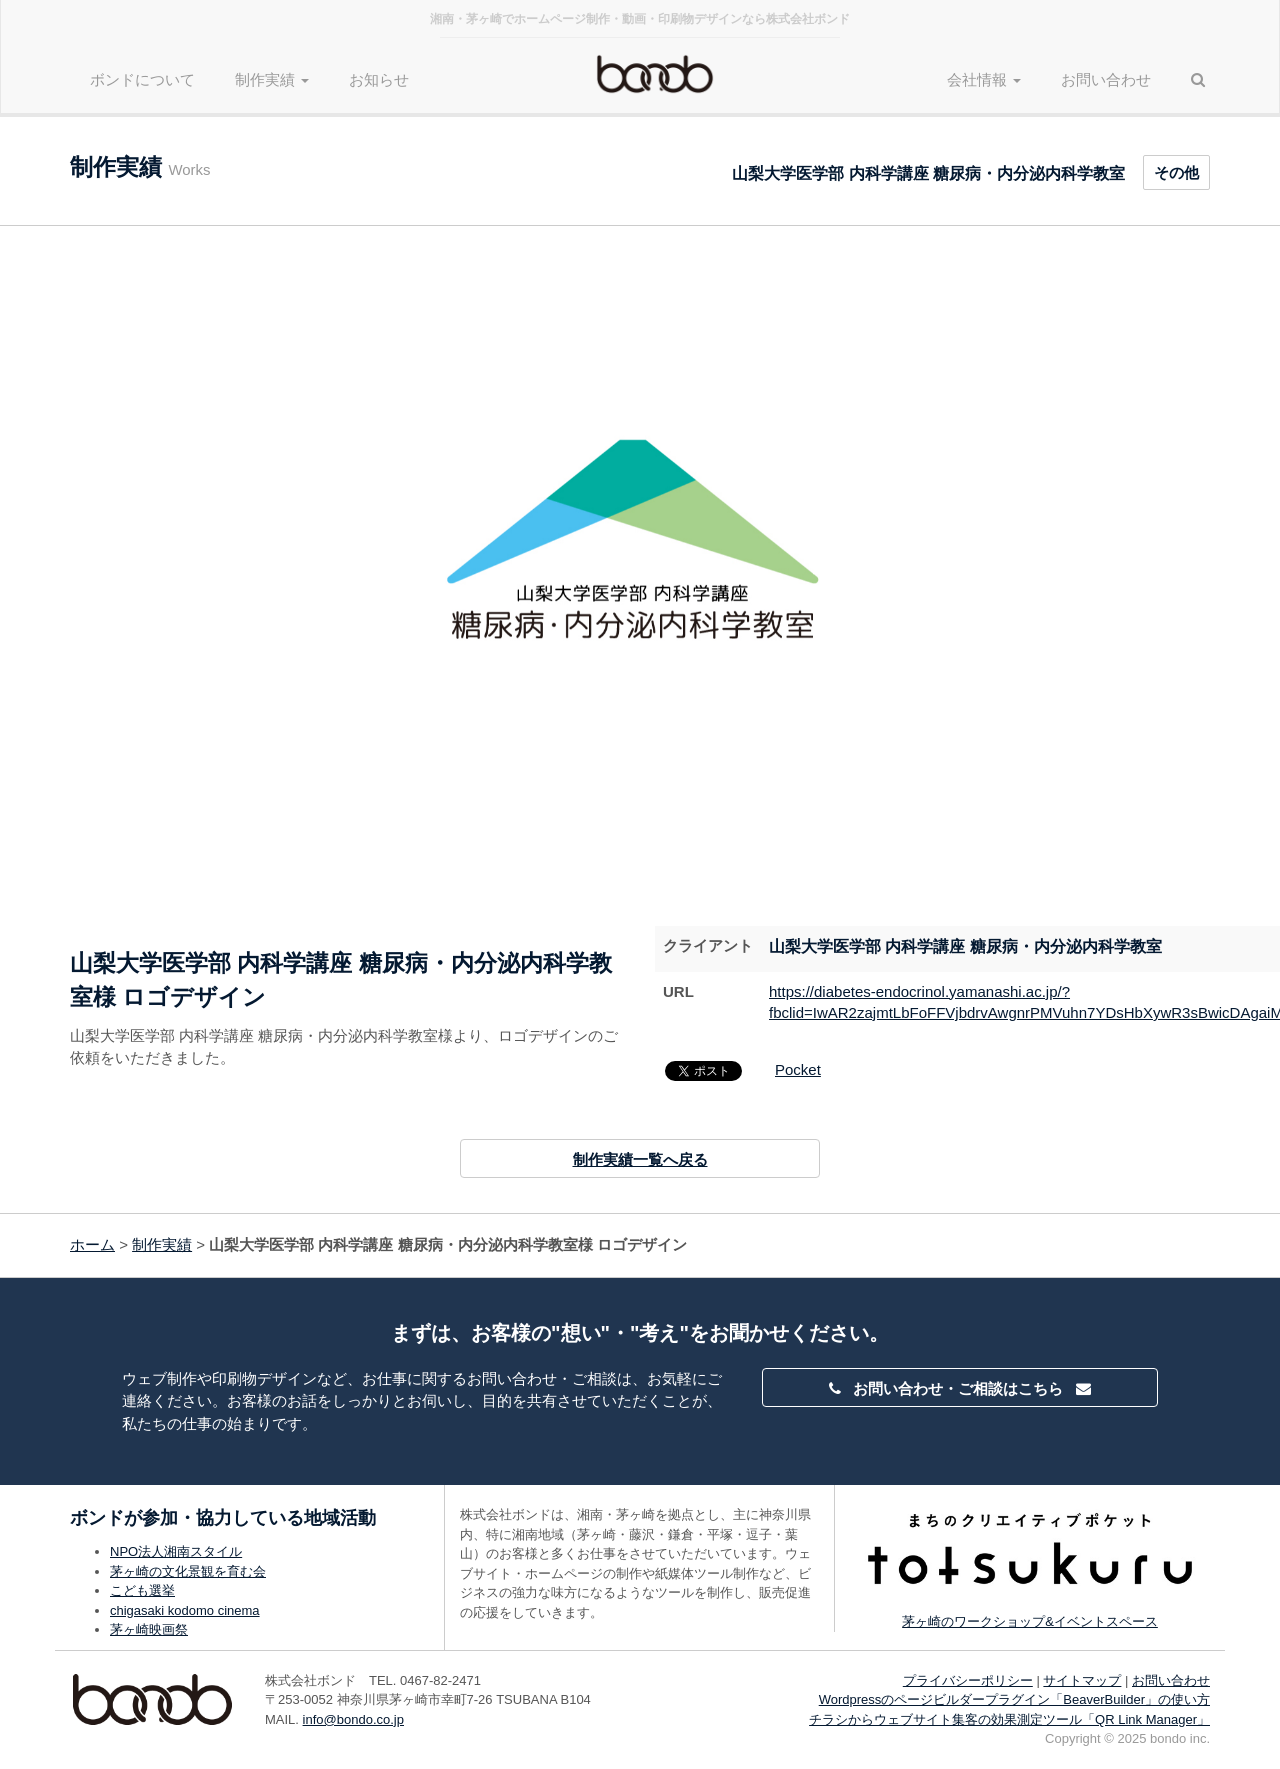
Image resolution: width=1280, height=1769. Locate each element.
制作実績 (162, 1244)
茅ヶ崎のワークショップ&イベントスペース (1030, 1621)
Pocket (798, 1069)
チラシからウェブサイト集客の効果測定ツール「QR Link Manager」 (1009, 1719)
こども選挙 (142, 1590)
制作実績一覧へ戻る (640, 1159)
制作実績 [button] (272, 79)
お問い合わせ (1106, 79)
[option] (640, 546)
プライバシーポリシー (968, 1680)
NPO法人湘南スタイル (176, 1551)
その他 (1176, 172)
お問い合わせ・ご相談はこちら (960, 1388)
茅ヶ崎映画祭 (149, 1629)
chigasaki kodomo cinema (185, 1610)
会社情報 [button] (984, 79)
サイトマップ (1082, 1680)
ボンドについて (142, 79)
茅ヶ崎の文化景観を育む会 (188, 1571)
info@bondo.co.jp (353, 1719)
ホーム (92, 1244)
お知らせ (379, 79)
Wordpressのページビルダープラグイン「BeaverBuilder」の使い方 (1014, 1699)
